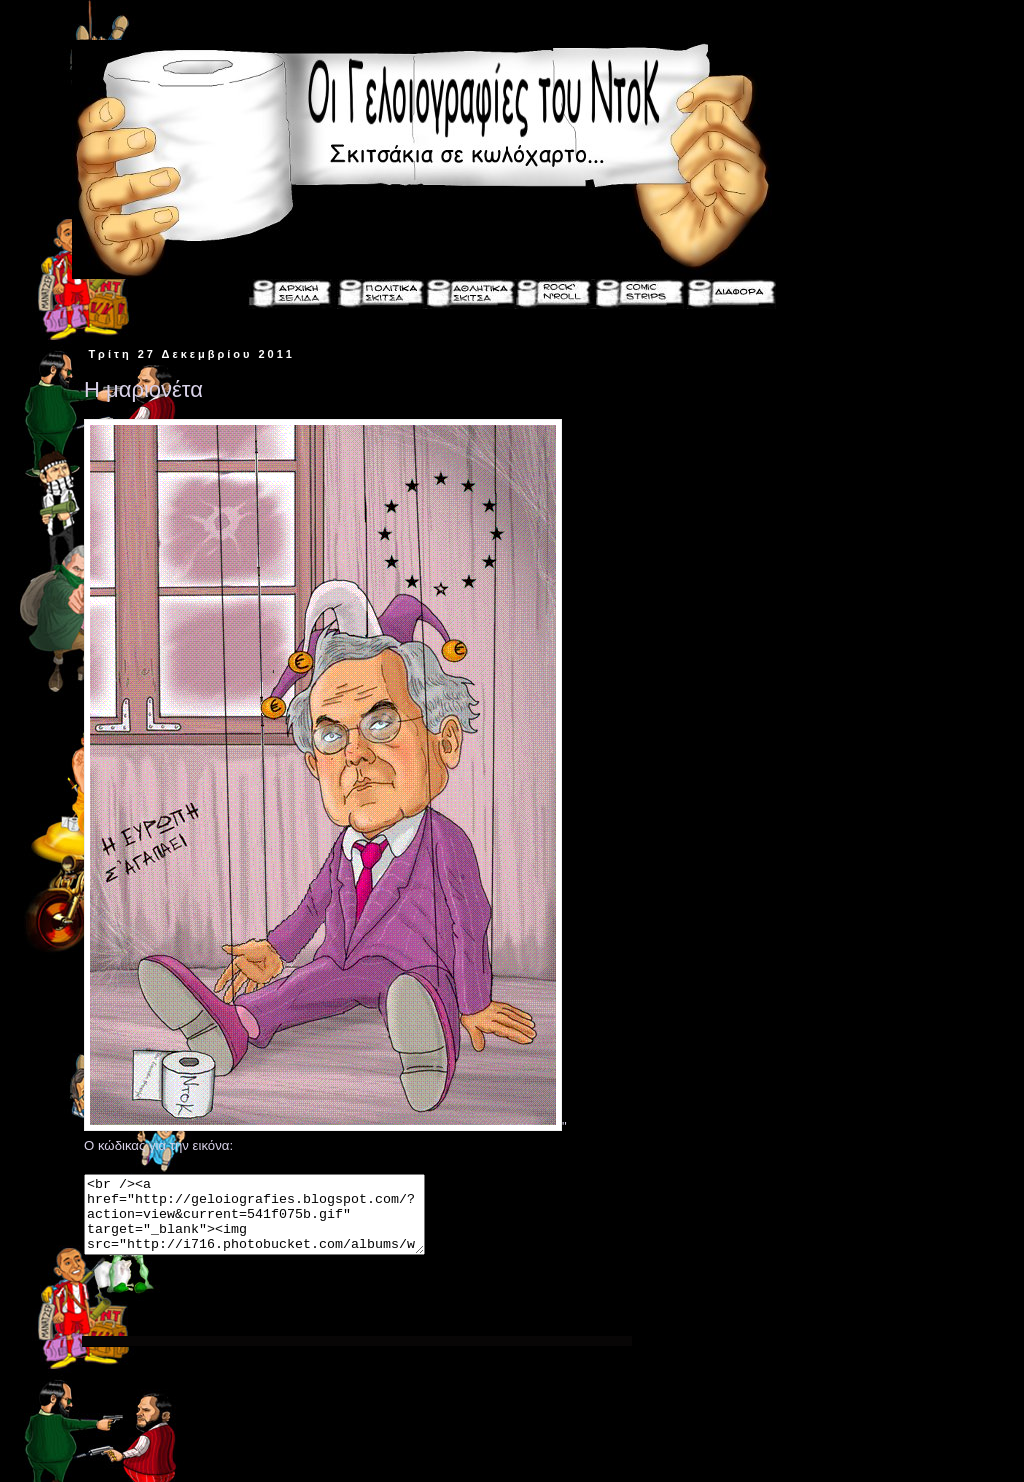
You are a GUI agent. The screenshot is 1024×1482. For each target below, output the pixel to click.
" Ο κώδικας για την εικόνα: (357, 1215)
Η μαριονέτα (143, 389)
